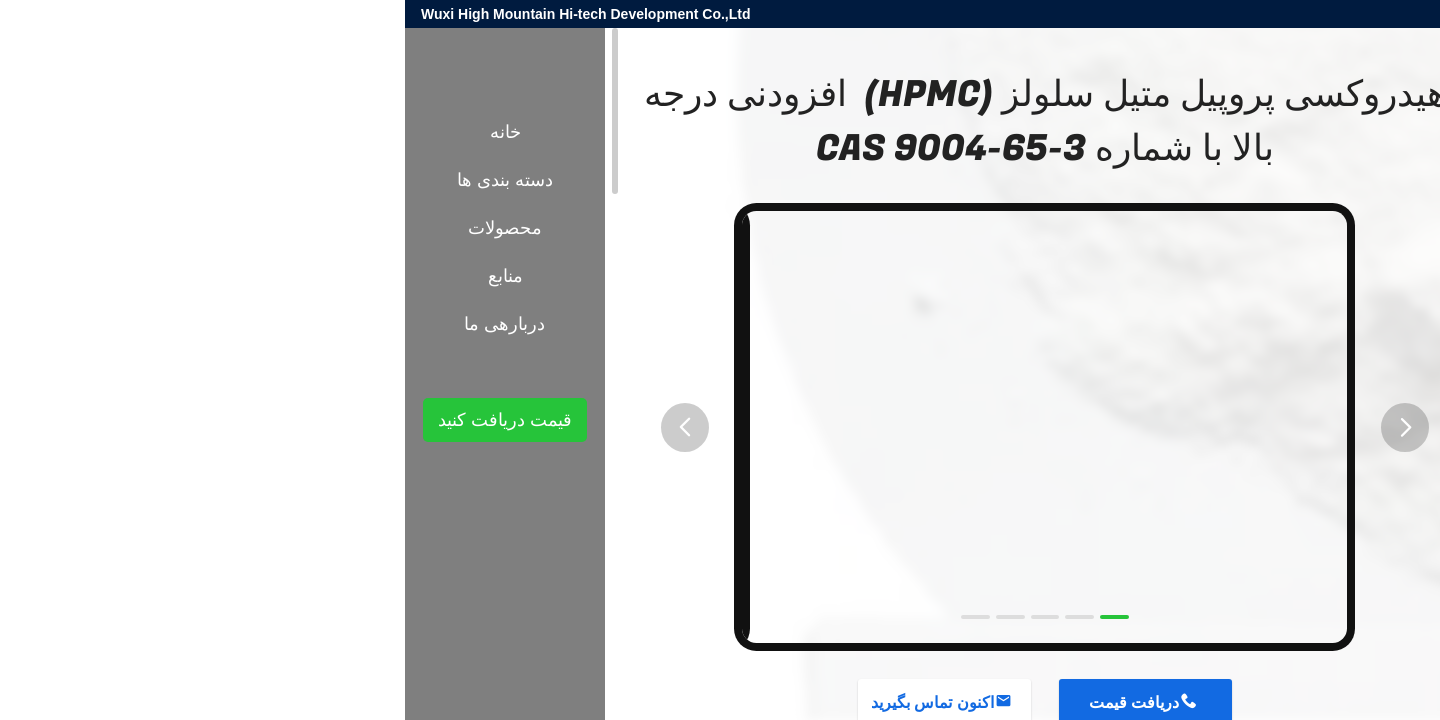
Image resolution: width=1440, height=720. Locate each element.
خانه (100, 132)
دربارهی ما (99, 324)
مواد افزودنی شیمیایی (1224, 361)
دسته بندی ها (100, 180)
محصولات (1329, 361)
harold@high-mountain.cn (1185, 14)
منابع (100, 276)
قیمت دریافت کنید (100, 420)
